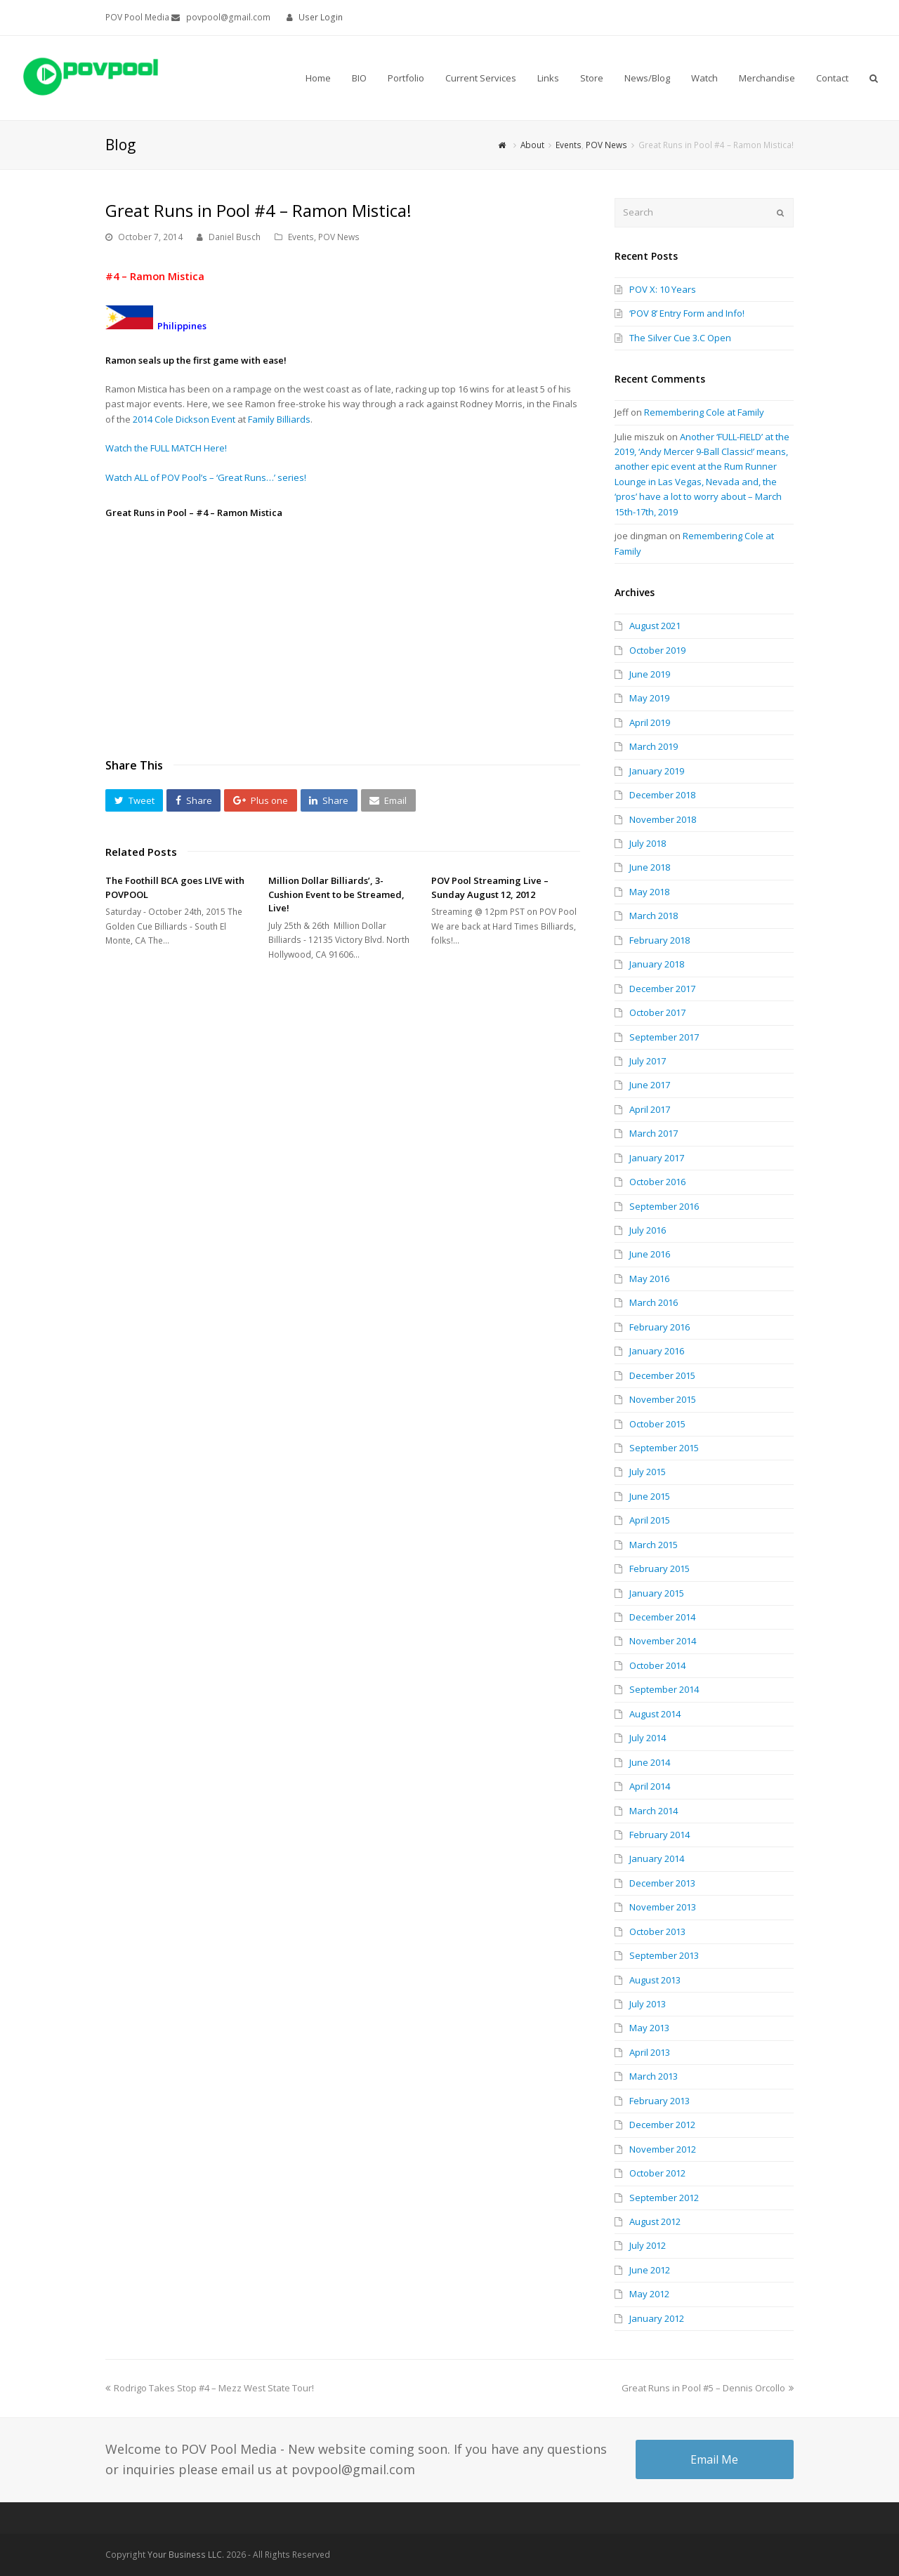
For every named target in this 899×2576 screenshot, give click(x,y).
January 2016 (656, 1351)
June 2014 (649, 1762)
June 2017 (649, 1084)
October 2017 (657, 1012)
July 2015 (647, 1471)
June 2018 (649, 867)
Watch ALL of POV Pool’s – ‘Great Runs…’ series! (205, 477)
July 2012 (647, 2245)
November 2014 (662, 1640)
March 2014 (653, 1810)
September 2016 (664, 1206)
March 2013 (653, 2076)
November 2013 (662, 1907)
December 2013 (662, 1883)
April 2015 (649, 1520)
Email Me (714, 2459)
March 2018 (653, 915)
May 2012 (649, 2293)
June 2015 (649, 1496)
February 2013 (659, 2100)
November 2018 (662, 819)
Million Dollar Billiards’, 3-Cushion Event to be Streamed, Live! (336, 894)
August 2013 (655, 1980)
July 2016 (647, 1230)
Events (301, 237)
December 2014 (662, 1617)
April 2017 (649, 1109)
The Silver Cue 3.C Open (680, 337)
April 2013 (649, 2052)
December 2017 (662, 988)
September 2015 (664, 1447)
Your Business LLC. (185, 2555)
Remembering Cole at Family (704, 412)
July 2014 (647, 1737)
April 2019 (649, 722)
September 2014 (664, 1689)
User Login (320, 17)
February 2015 (659, 1568)
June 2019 (649, 674)
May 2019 (649, 698)
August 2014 (655, 1714)
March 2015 (653, 1544)
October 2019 (657, 650)
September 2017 (664, 1037)
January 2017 (656, 1157)
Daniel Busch (235, 237)
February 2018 (659, 940)
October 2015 (657, 1424)
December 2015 (662, 1375)
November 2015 (662, 1399)
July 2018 (647, 843)
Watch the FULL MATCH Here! (166, 448)
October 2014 (657, 1665)
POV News (339, 237)
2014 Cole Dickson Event (184, 419)
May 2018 (649, 891)
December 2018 (662, 794)
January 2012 (656, 2318)
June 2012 (649, 2270)
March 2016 (653, 1302)
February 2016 (659, 1327)
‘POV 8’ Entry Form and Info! (686, 313)
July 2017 (647, 1061)
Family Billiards (279, 419)
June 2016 (649, 1254)
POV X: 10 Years (662, 289)
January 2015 (656, 1593)
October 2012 (657, 2173)
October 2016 (657, 1181)
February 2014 (659, 1834)
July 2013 (647, 2003)
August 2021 (655, 625)
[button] (134, 800)
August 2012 (655, 2221)
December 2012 (662, 2124)
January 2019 (656, 771)
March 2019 (653, 746)
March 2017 (653, 1133)
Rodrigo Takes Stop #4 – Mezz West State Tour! (209, 2388)
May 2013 (649, 2027)
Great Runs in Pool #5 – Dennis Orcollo (708, 2388)
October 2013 (657, 1931)
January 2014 (656, 1858)
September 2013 (664, 1955)
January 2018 (656, 964)
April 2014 (649, 1786)
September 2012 (664, 2197)
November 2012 (662, 2149)
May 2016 (649, 1278)
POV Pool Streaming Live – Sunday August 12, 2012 (490, 887)
